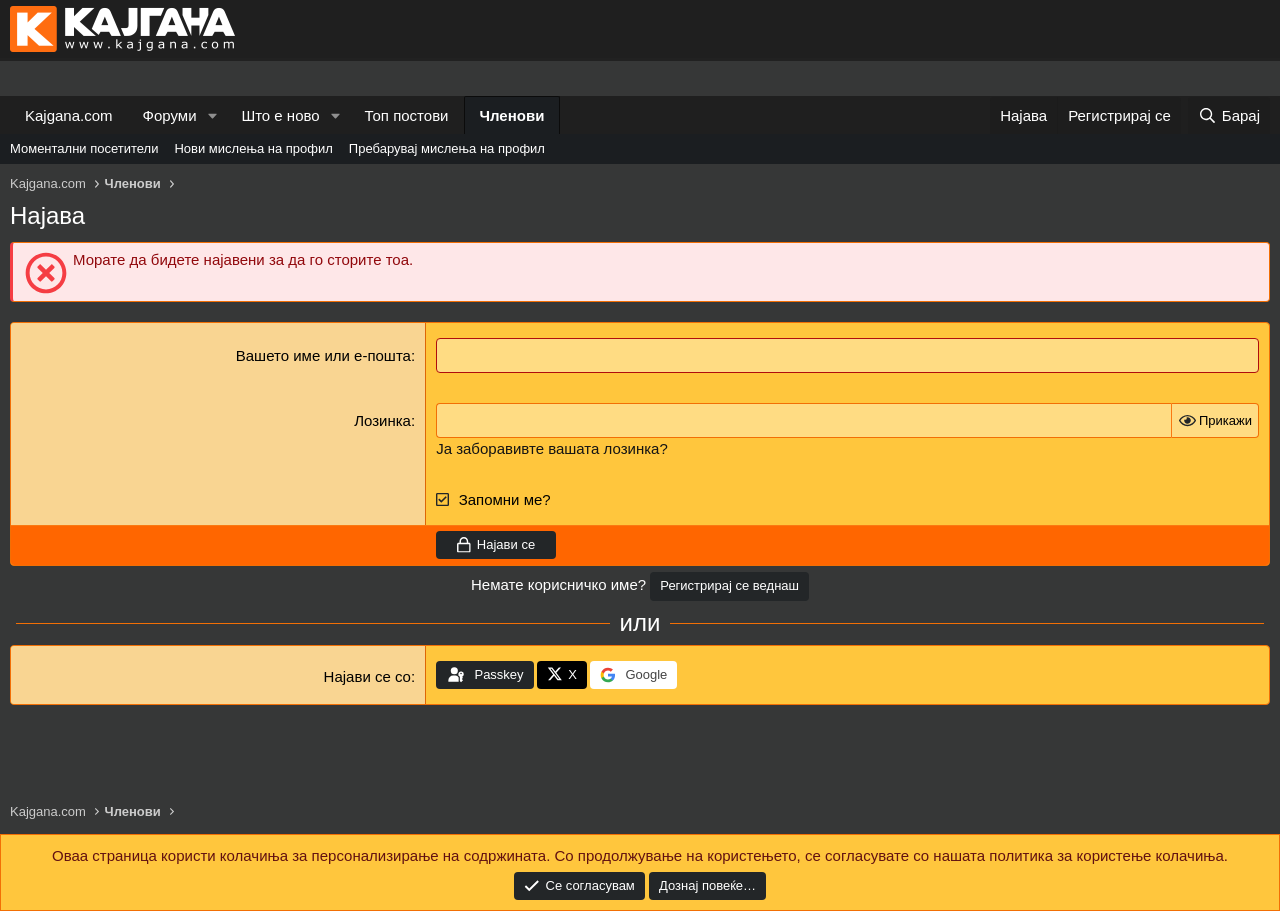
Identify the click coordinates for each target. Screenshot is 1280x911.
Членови (512, 115)
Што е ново (280, 115)
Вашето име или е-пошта (323, 355)
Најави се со (367, 676)
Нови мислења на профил (253, 148)
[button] (212, 115)
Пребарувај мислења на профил (447, 148)
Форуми (170, 115)
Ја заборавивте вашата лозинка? (552, 448)
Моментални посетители (84, 148)
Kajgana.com (69, 115)
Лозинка (382, 420)
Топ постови (407, 115)
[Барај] (1229, 115)
